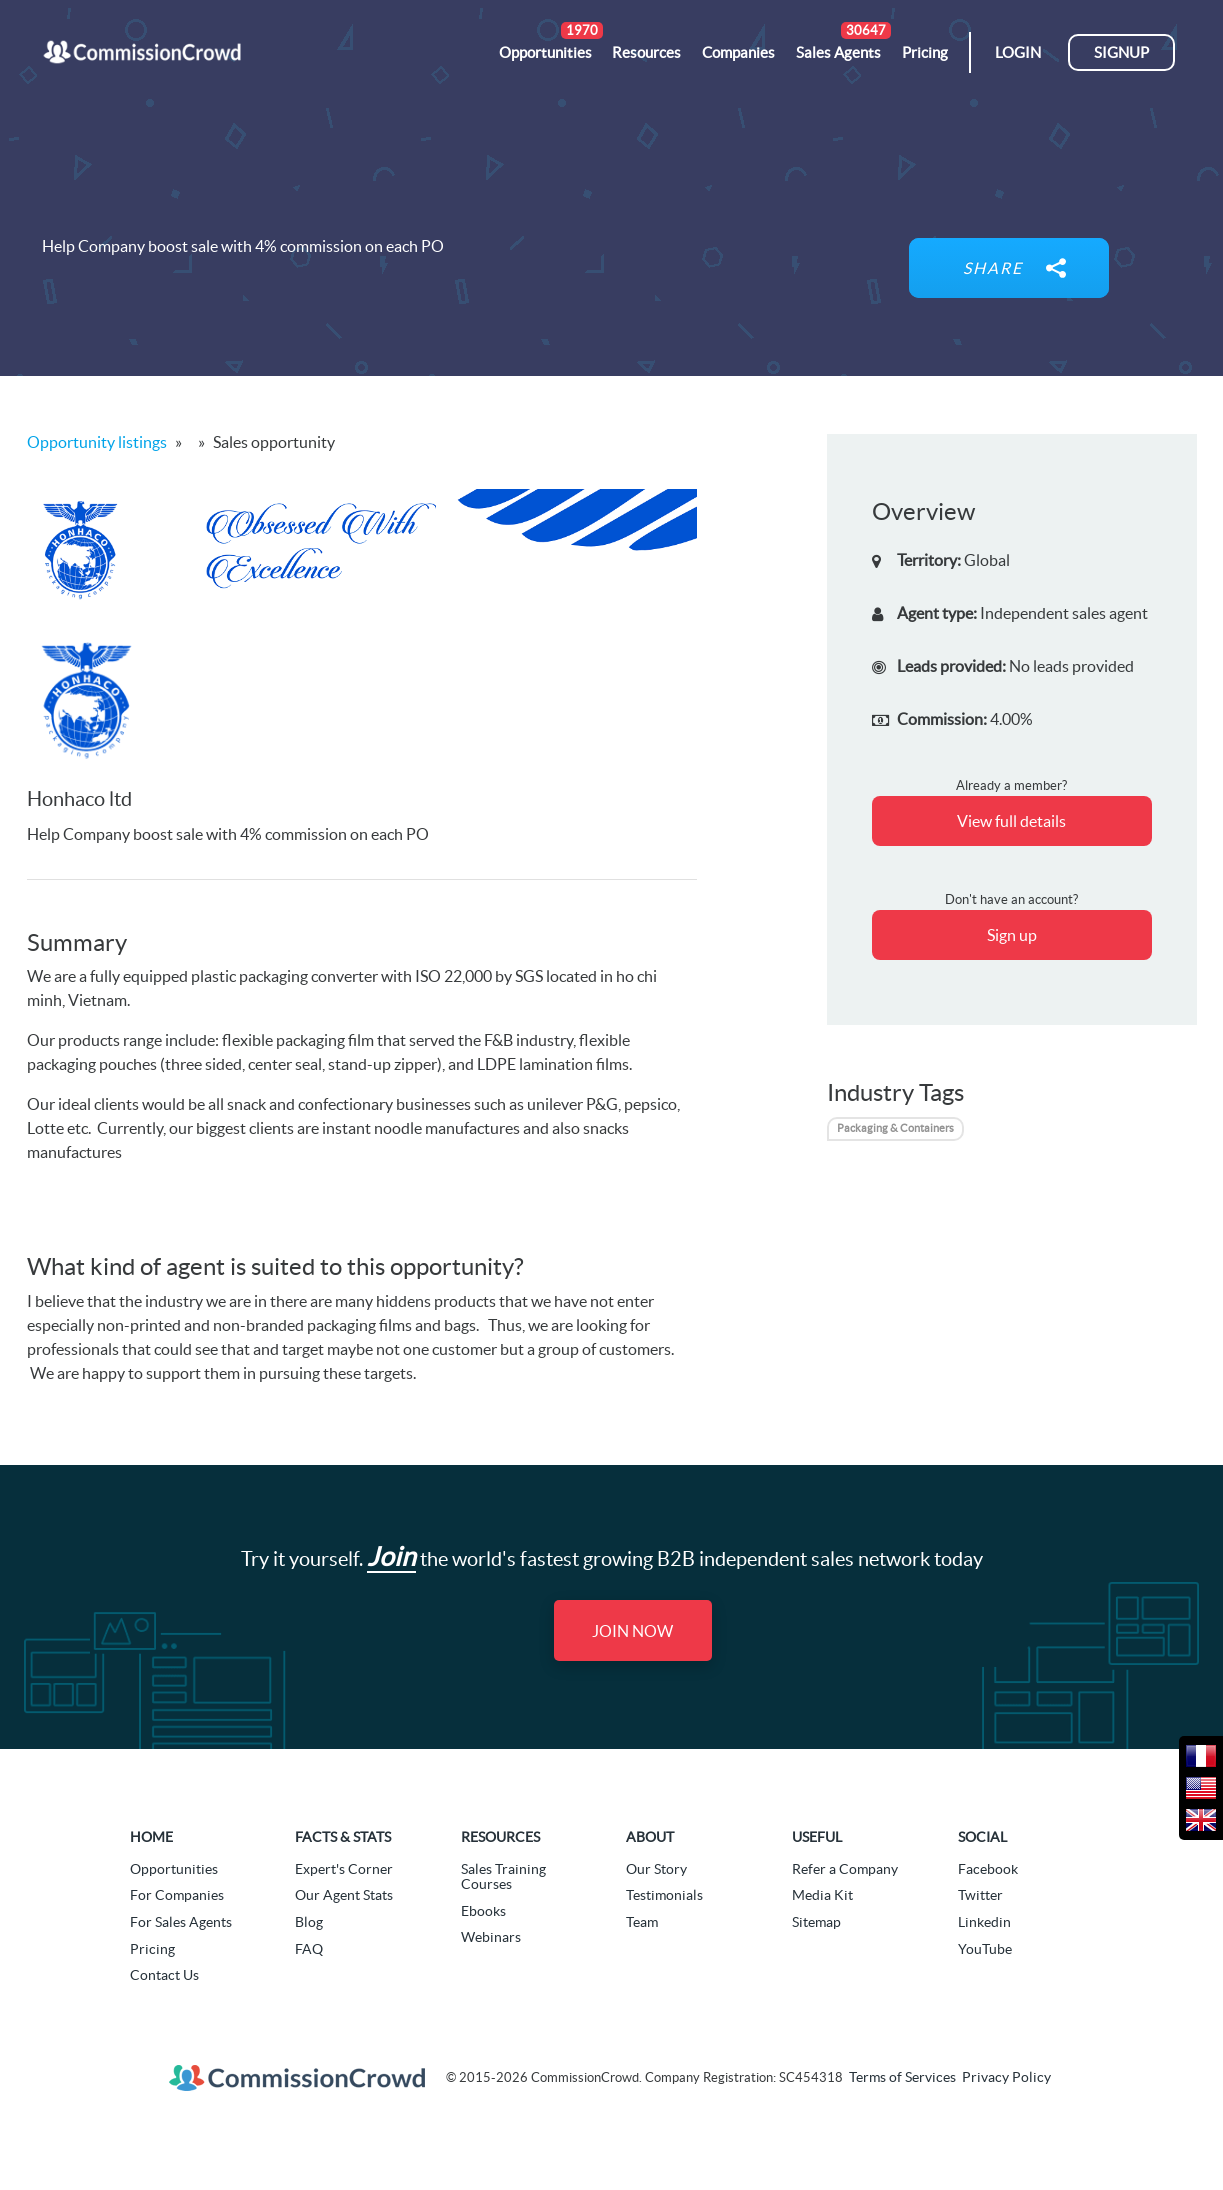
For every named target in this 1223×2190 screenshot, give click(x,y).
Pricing (152, 1949)
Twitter (980, 1895)
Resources (500, 1837)
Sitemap (816, 1922)
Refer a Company (845, 1869)
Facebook (988, 1869)
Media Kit (822, 1895)
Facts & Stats (343, 1837)
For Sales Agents (181, 1922)
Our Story (656, 1869)
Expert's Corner (344, 1869)
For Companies (177, 1895)
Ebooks (483, 1911)
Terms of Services (902, 2077)
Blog (309, 1922)
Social (982, 1837)
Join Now (632, 1631)
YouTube (985, 1949)
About (650, 1837)
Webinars (491, 1937)
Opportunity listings (97, 442)
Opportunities (174, 1869)
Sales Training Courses (503, 1876)
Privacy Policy (1006, 2077)
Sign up (1012, 935)
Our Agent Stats (344, 1895)
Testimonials (664, 1895)
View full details (1011, 821)
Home (151, 1837)
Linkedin (984, 1922)
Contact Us (164, 1975)
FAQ (309, 1949)
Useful (817, 1837)
